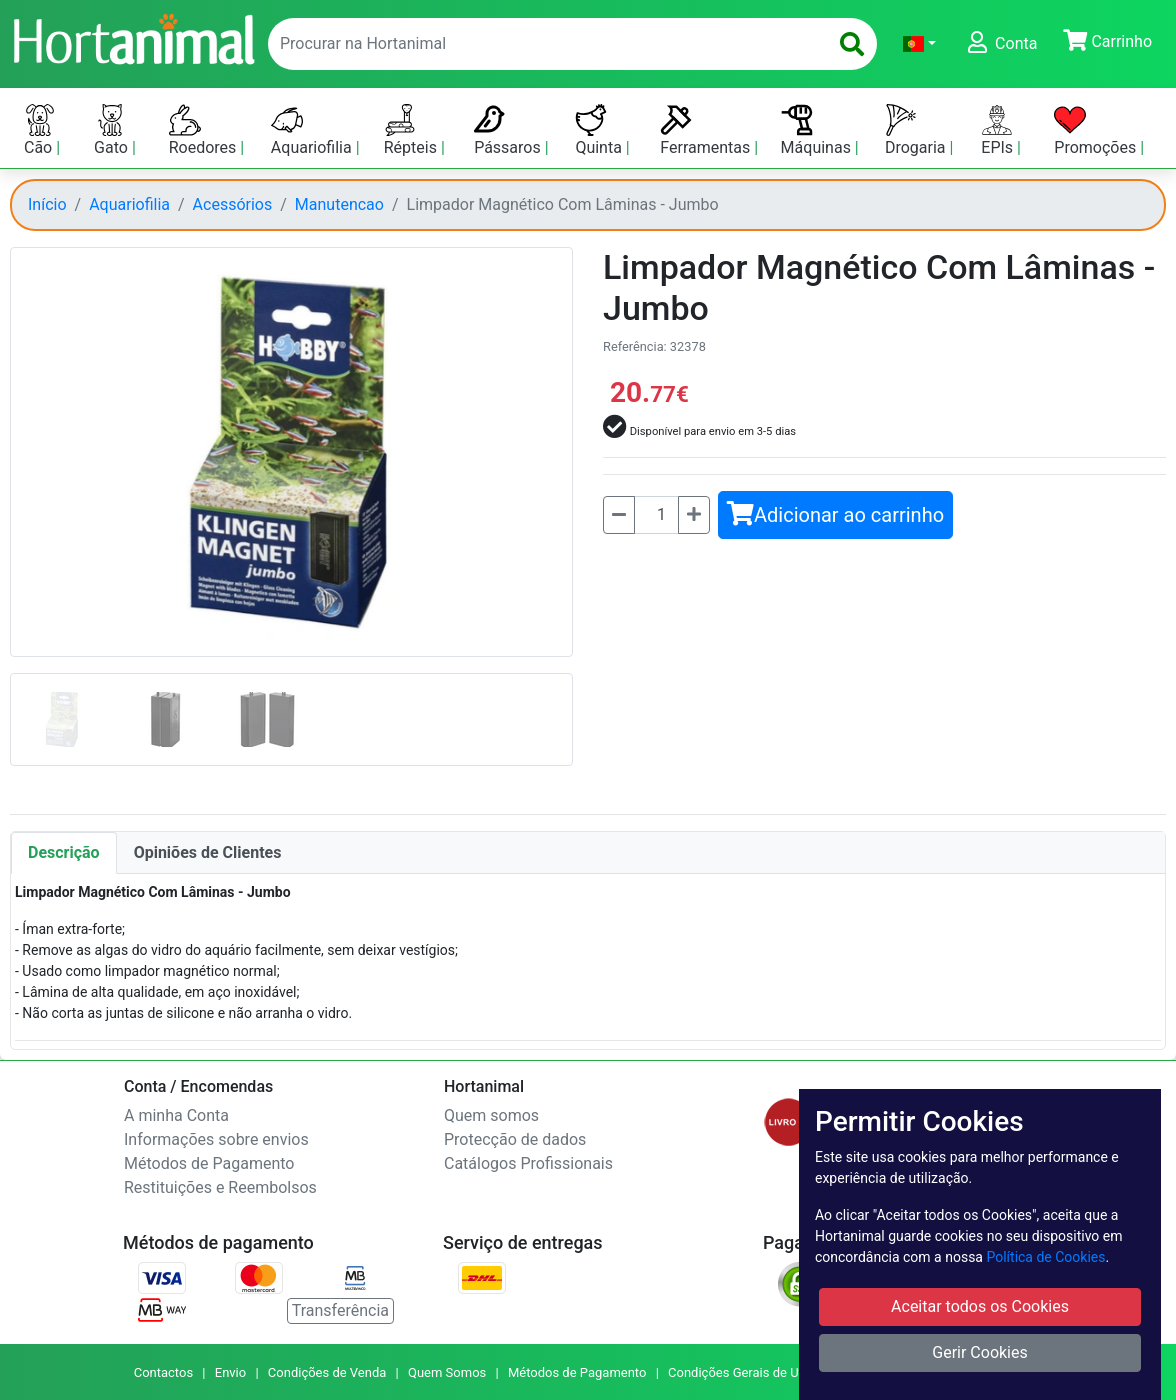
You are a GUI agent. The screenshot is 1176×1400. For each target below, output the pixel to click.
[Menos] (619, 515)
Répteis (412, 130)
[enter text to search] (543, 44)
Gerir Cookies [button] (980, 1352)
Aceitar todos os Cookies (980, 1306)
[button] (919, 44)
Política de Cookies (1045, 1257)
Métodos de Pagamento (209, 1163)
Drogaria (917, 130)
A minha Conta (176, 1115)
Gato (113, 130)
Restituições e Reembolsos (220, 1187)
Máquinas (818, 130)
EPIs (999, 130)
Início (47, 204)
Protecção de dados (515, 1139)
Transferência (340, 1310)
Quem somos (491, 1115)
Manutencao (339, 204)
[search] (852, 44)
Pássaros (509, 130)
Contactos (163, 1372)
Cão (40, 130)
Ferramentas (707, 130)
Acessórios (233, 204)
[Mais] (694, 515)
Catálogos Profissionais (528, 1163)
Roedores (205, 130)
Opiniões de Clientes (208, 852)
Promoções (1097, 130)
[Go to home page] (133, 37)
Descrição (64, 852)
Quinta (600, 130)
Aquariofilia (313, 130)
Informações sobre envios (216, 1139)
